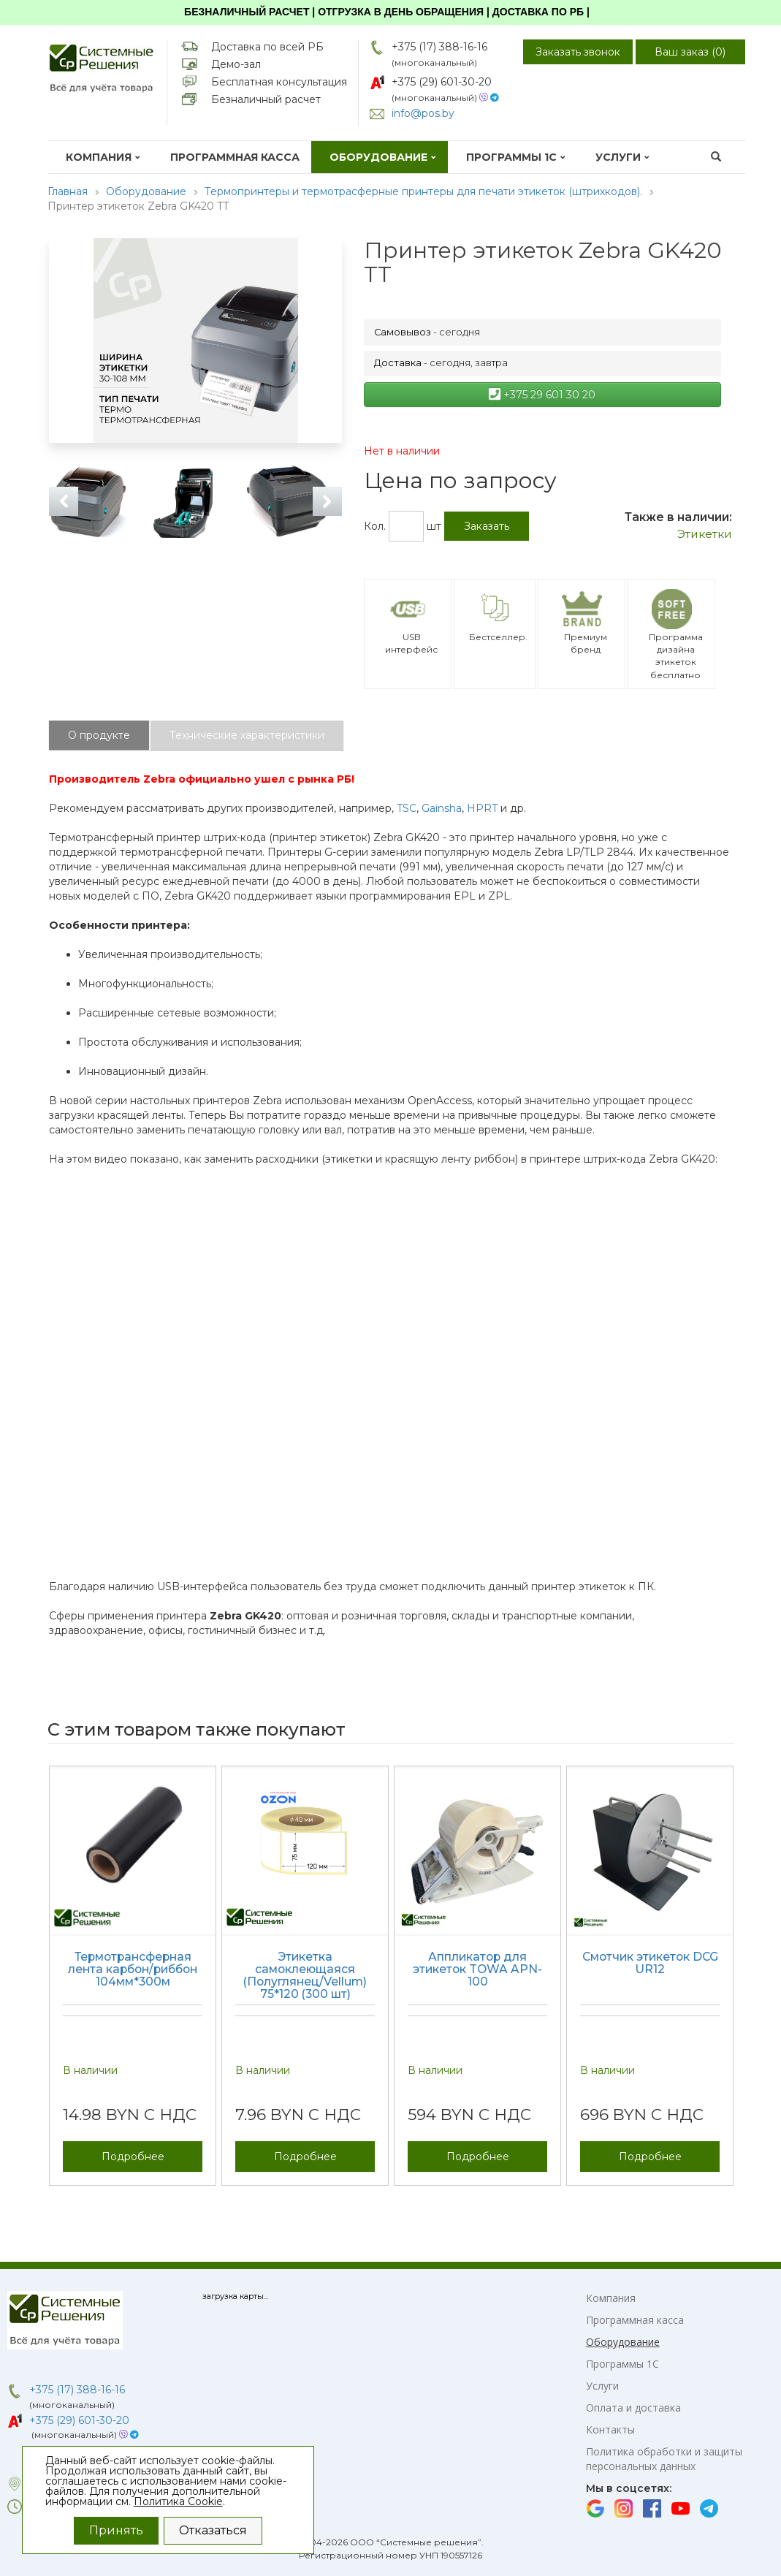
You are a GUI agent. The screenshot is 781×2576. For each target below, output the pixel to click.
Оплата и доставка (633, 2407)
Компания (103, 157)
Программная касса (235, 157)
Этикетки (704, 534)
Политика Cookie (178, 2501)
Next (327, 501)
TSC (406, 808)
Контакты (610, 2429)
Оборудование (382, 157)
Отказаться (213, 2530)
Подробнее (133, 2156)
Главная (67, 191)
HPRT (482, 808)
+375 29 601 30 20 (542, 394)
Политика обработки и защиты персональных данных (664, 2458)
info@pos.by (423, 113)
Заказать (486, 526)
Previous (63, 501)
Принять (116, 2530)
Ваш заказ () (690, 51)
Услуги (622, 157)
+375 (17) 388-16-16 (439, 46)
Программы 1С (515, 157)
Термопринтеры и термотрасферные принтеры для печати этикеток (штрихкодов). (423, 191)
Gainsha (442, 808)
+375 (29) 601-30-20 (442, 81)
